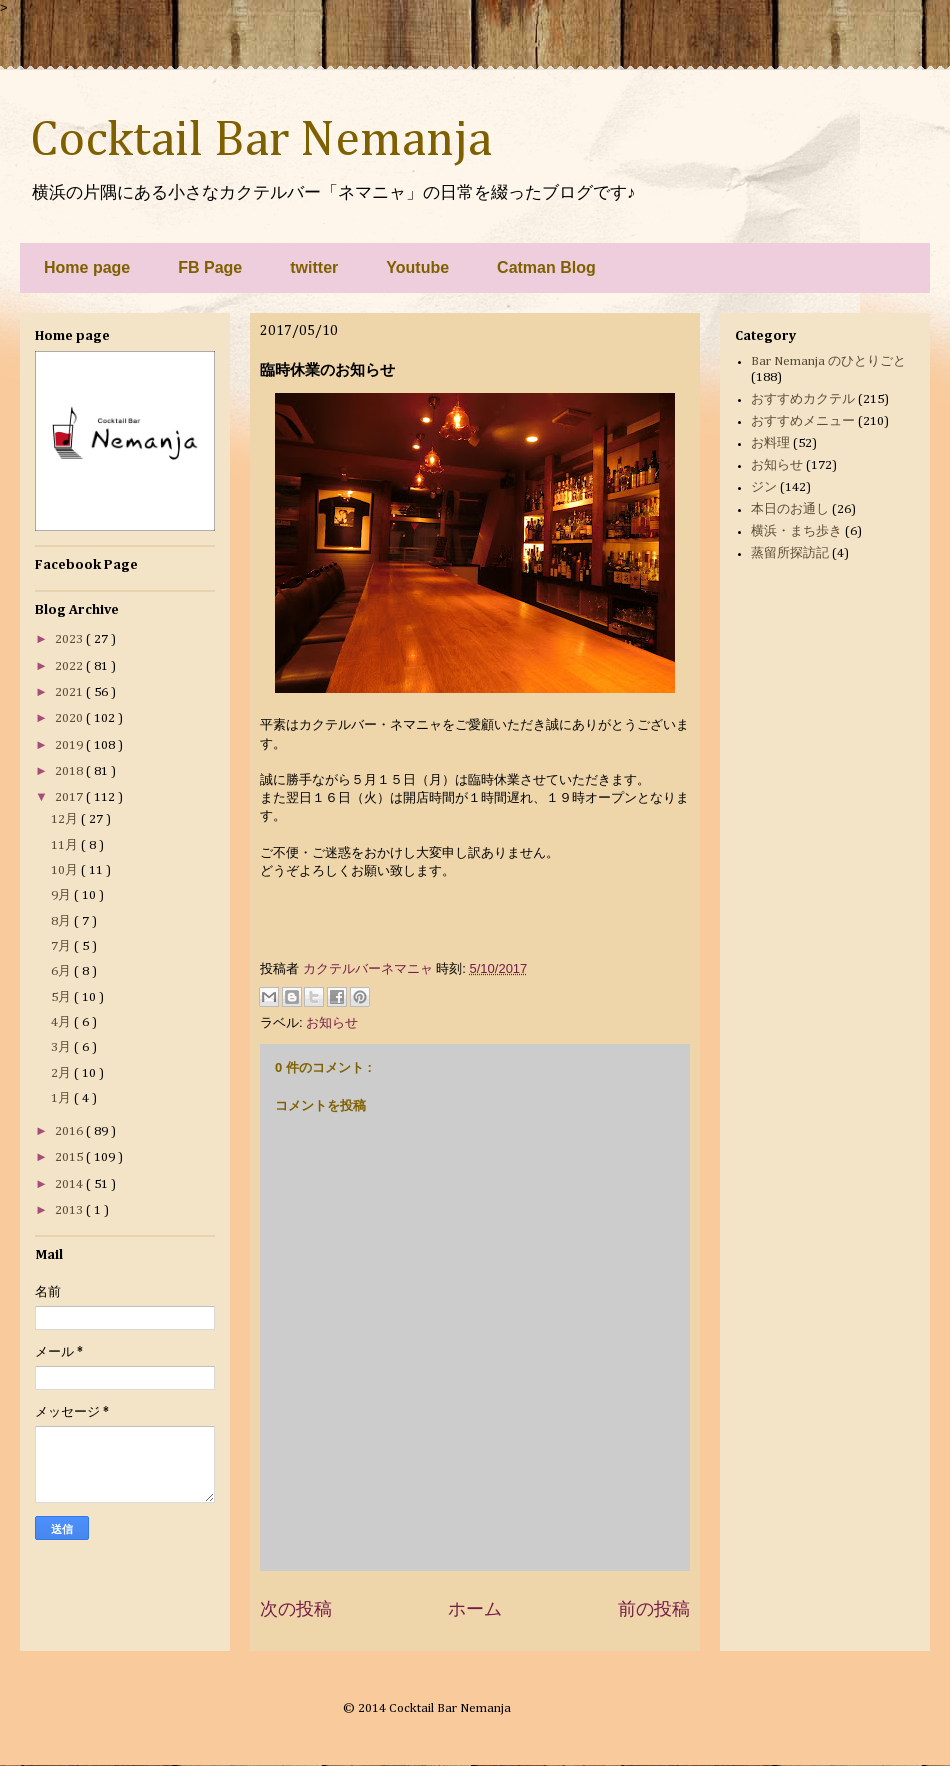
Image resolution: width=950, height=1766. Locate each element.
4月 (62, 1022)
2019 (70, 745)
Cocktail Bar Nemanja (261, 141)
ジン (764, 487)
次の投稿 (296, 1609)
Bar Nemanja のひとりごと (828, 361)
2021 (70, 692)
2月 (62, 1073)
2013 (70, 1210)
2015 (70, 1157)
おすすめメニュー (803, 421)
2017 (70, 797)
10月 (66, 870)
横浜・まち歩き (796, 531)
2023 (70, 639)
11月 (66, 845)
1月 (62, 1098)
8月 (62, 921)
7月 (62, 946)
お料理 (770, 443)
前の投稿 (654, 1609)
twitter (314, 267)
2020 (70, 718)
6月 (62, 971)
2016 (70, 1131)
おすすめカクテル (803, 399)
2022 (70, 666)
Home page (87, 267)
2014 (70, 1184)
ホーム (475, 1609)
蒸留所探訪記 (790, 553)
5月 (62, 997)
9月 (62, 895)
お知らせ (332, 1022)
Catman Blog (546, 267)
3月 (62, 1047)
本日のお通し (790, 509)
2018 (70, 771)
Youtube (417, 267)
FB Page (210, 267)
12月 (66, 819)
